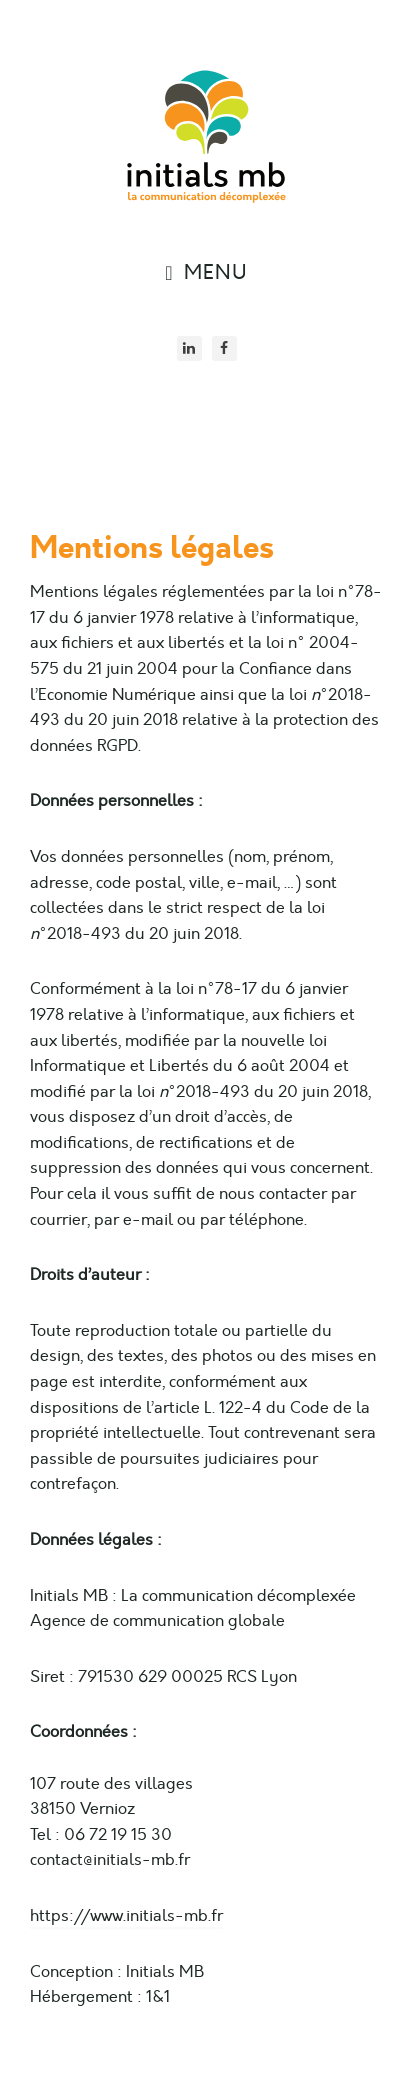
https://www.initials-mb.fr (126, 1916)
